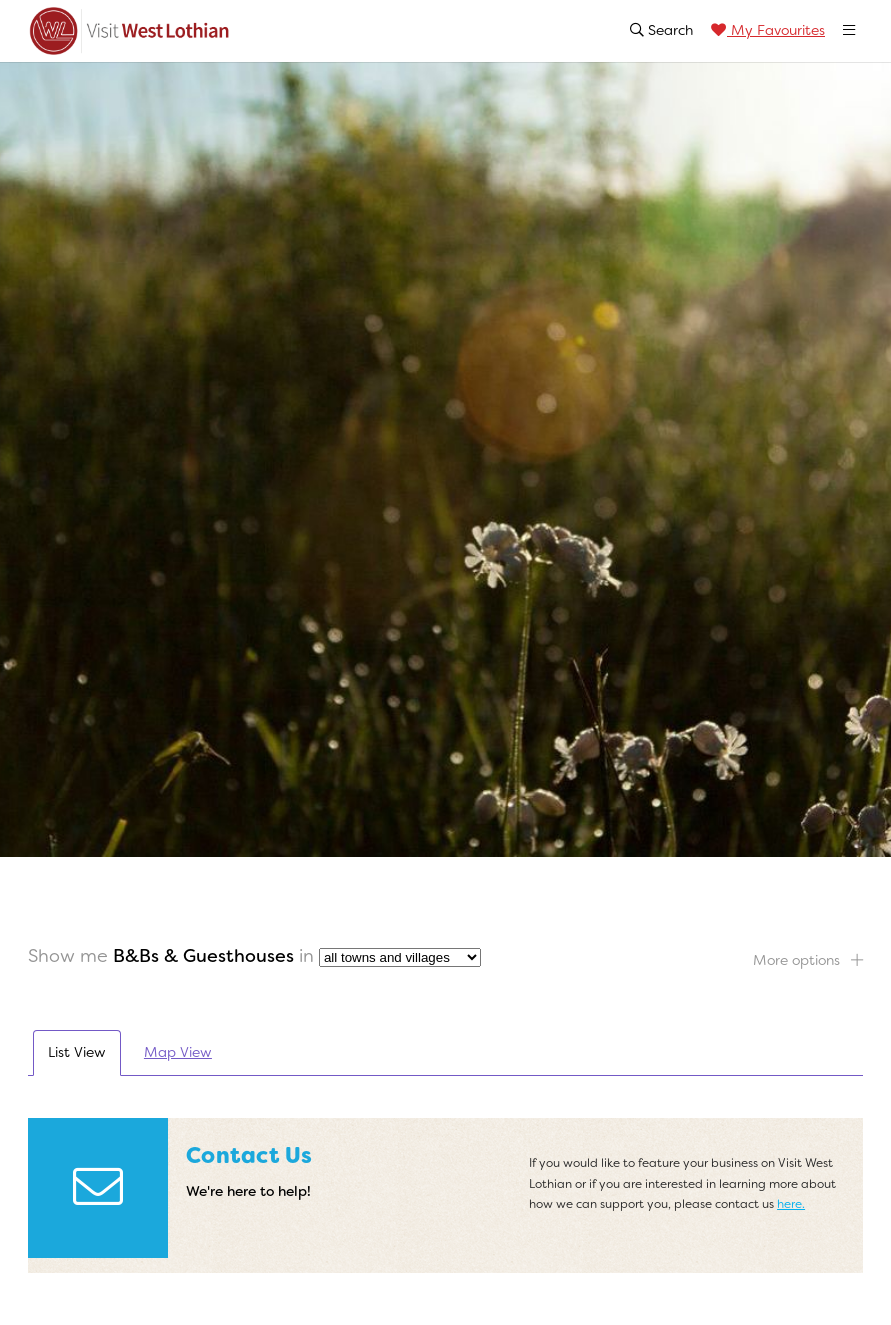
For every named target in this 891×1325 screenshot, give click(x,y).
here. (791, 1204)
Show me (68, 956)
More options (808, 960)
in (306, 956)
